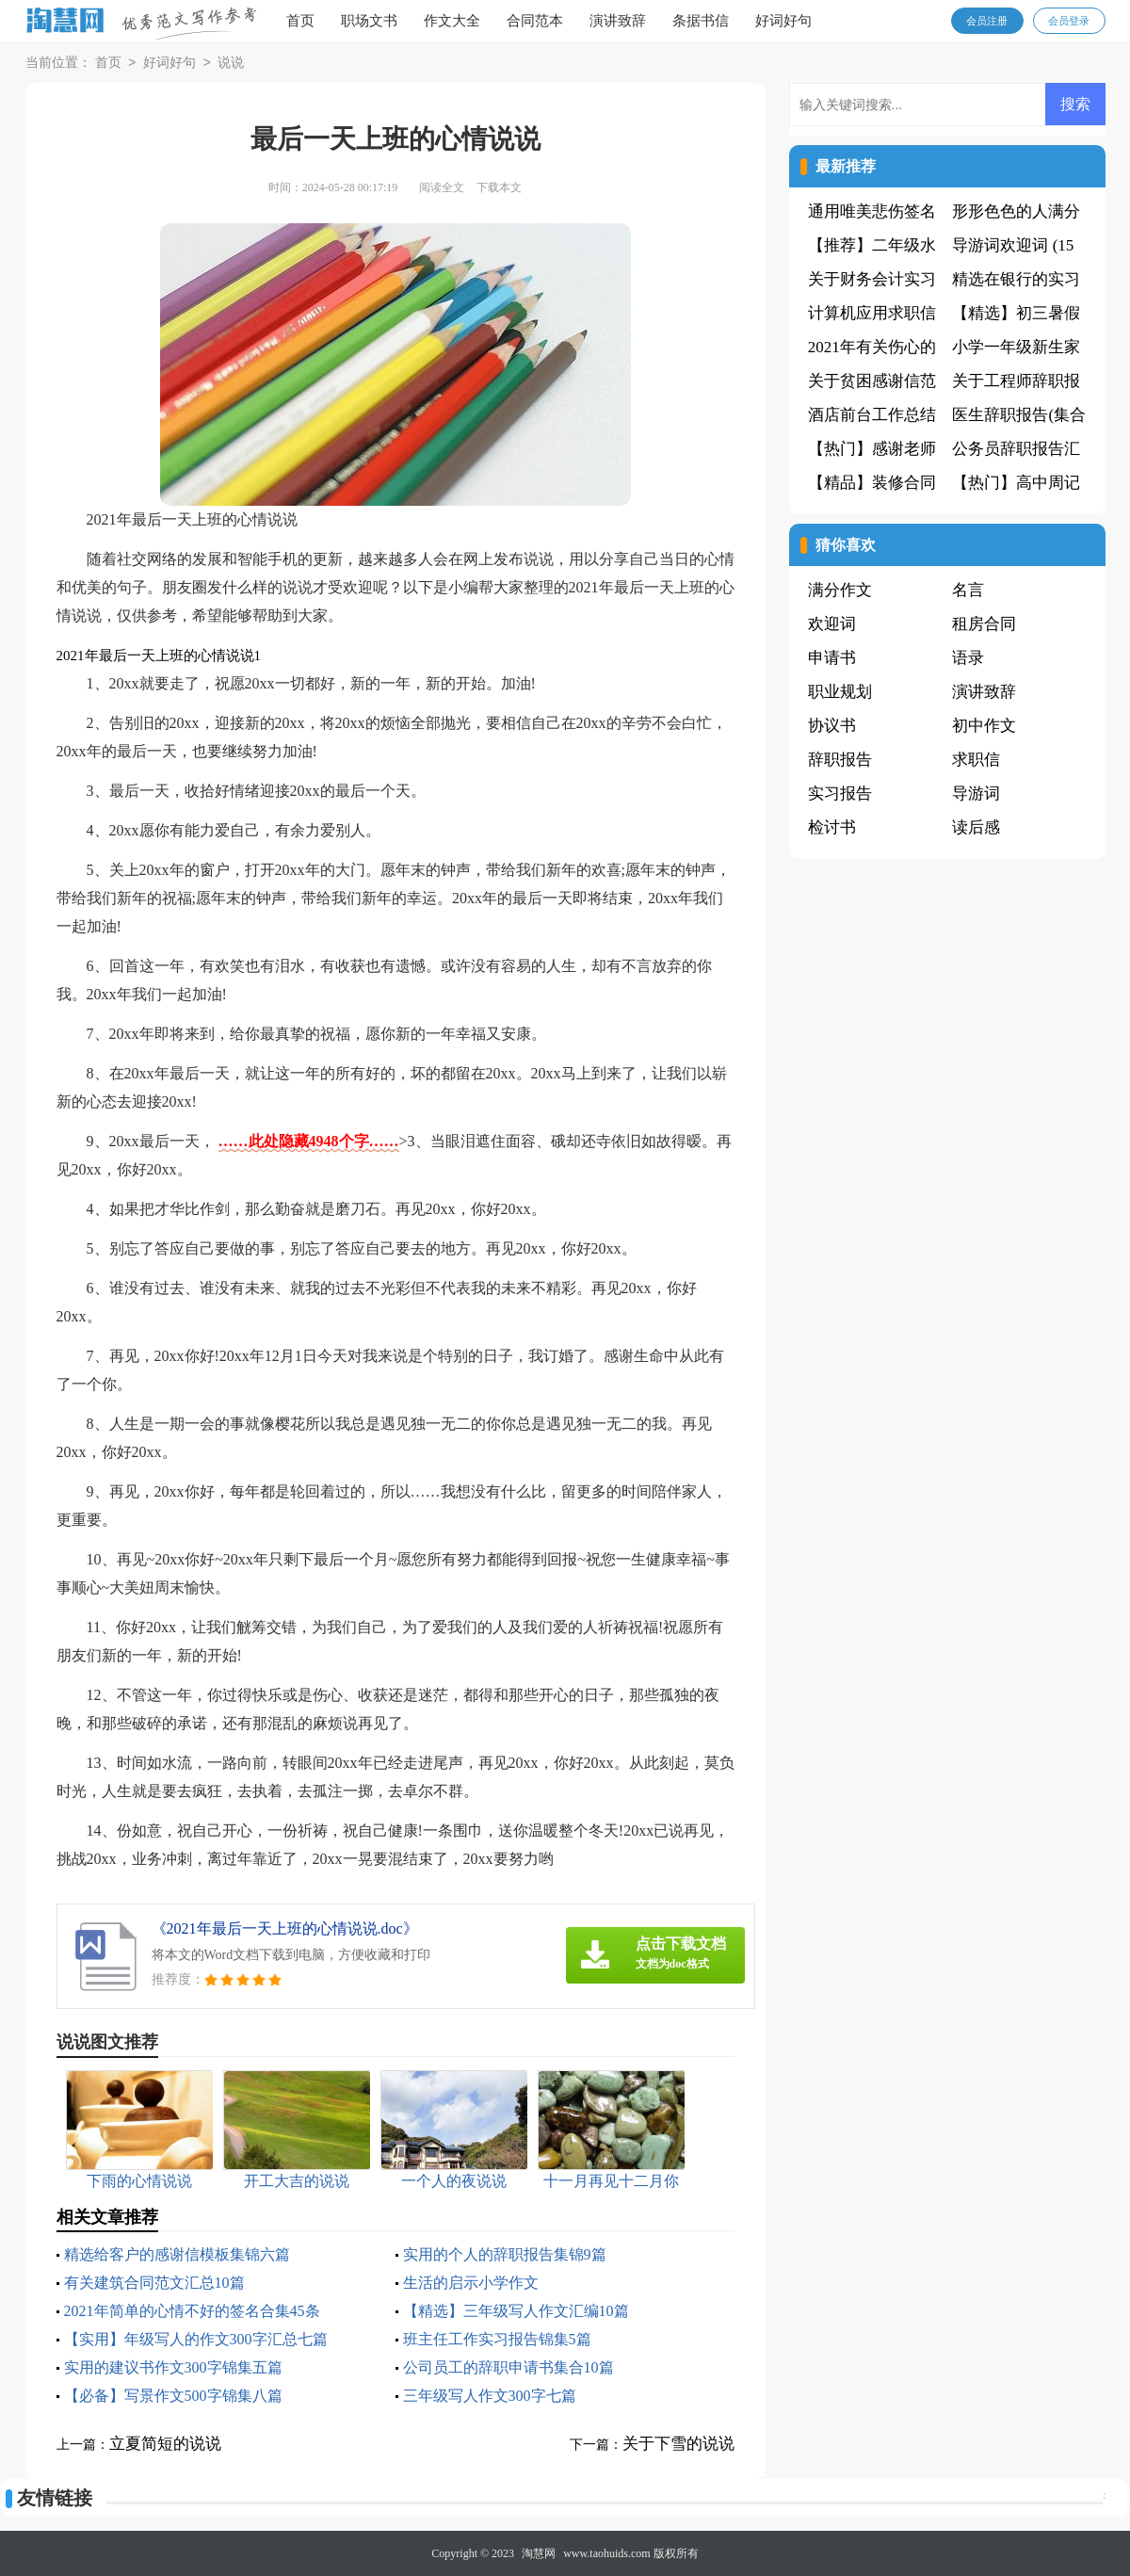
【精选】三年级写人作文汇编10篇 (516, 2311)
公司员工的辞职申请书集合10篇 (508, 2367)
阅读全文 (441, 187)
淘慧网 (539, 2553)
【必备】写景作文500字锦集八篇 (173, 2396)
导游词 (976, 793)
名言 (968, 590)
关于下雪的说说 (678, 2444)
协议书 (832, 726)
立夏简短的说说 (165, 2444)
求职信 (976, 760)
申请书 (832, 658)
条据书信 (700, 20)
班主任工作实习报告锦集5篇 (497, 2339)
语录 (968, 658)
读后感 (976, 827)
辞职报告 (840, 760)
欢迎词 (832, 624)
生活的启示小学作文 (471, 2283)
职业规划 (840, 692)
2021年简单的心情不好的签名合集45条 (192, 2311)
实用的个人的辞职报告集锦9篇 (504, 2254)
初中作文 (984, 726)
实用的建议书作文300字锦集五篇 (173, 2367)
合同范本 (535, 20)
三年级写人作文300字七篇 (489, 2396)
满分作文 (840, 590)
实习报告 (840, 793)
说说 (231, 64)
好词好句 (783, 20)
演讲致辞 (617, 20)
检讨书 (832, 827)
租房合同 (984, 624)
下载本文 (499, 187)
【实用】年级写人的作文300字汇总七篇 (196, 2339)
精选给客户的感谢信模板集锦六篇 (177, 2254)
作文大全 (452, 20)
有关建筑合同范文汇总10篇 (154, 2283)
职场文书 (369, 20)
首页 (300, 20)
